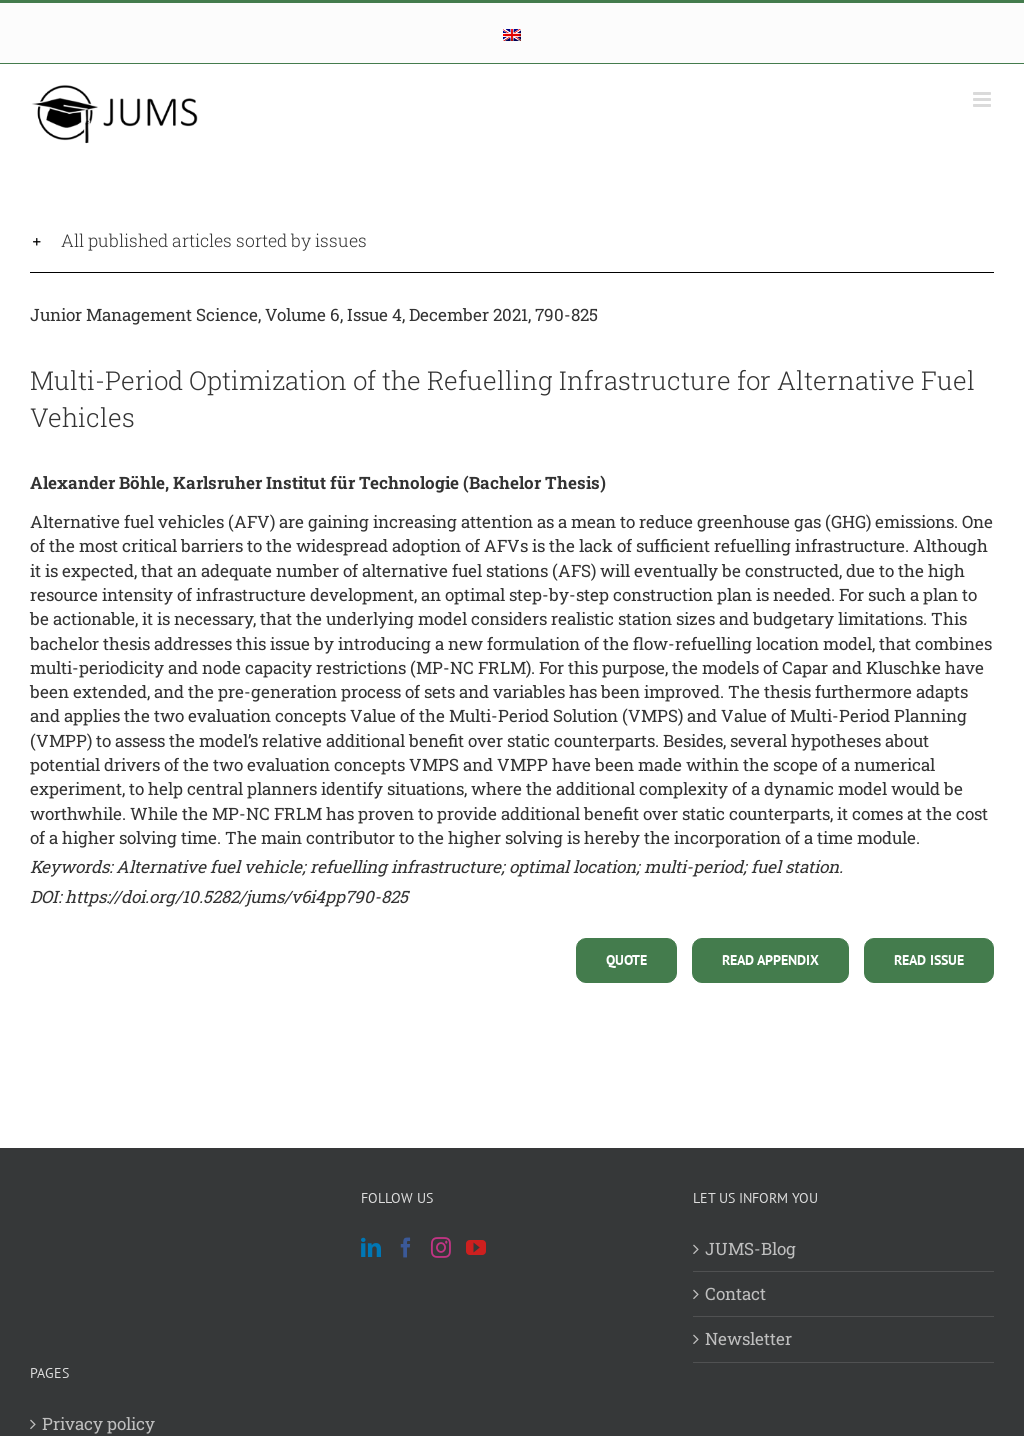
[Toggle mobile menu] (983, 99)
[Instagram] (441, 1248)
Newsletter (748, 1338)
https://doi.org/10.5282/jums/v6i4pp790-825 (236, 896)
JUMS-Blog (750, 1248)
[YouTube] (476, 1248)
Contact (735, 1293)
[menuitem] (512, 34)
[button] (512, 241)
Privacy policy (98, 1423)
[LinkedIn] (371, 1248)
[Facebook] (406, 1248)
